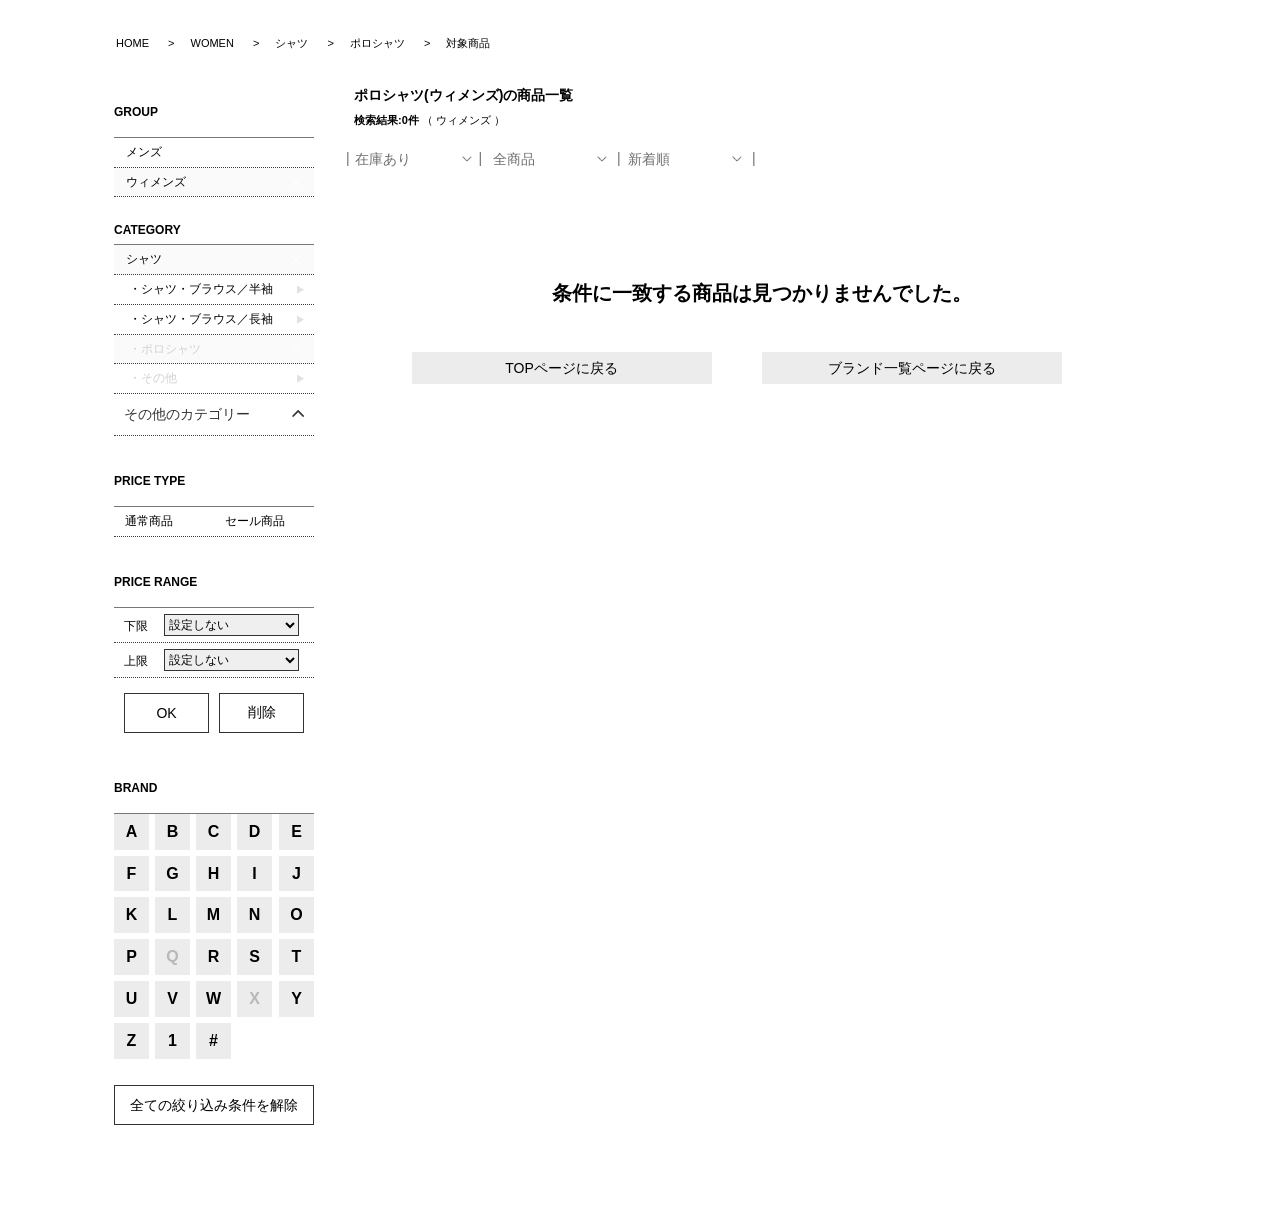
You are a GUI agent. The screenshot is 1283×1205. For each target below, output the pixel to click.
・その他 (151, 378)
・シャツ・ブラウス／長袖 (199, 319)
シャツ (144, 259)
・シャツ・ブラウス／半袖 (199, 289)
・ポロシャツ (163, 349)
